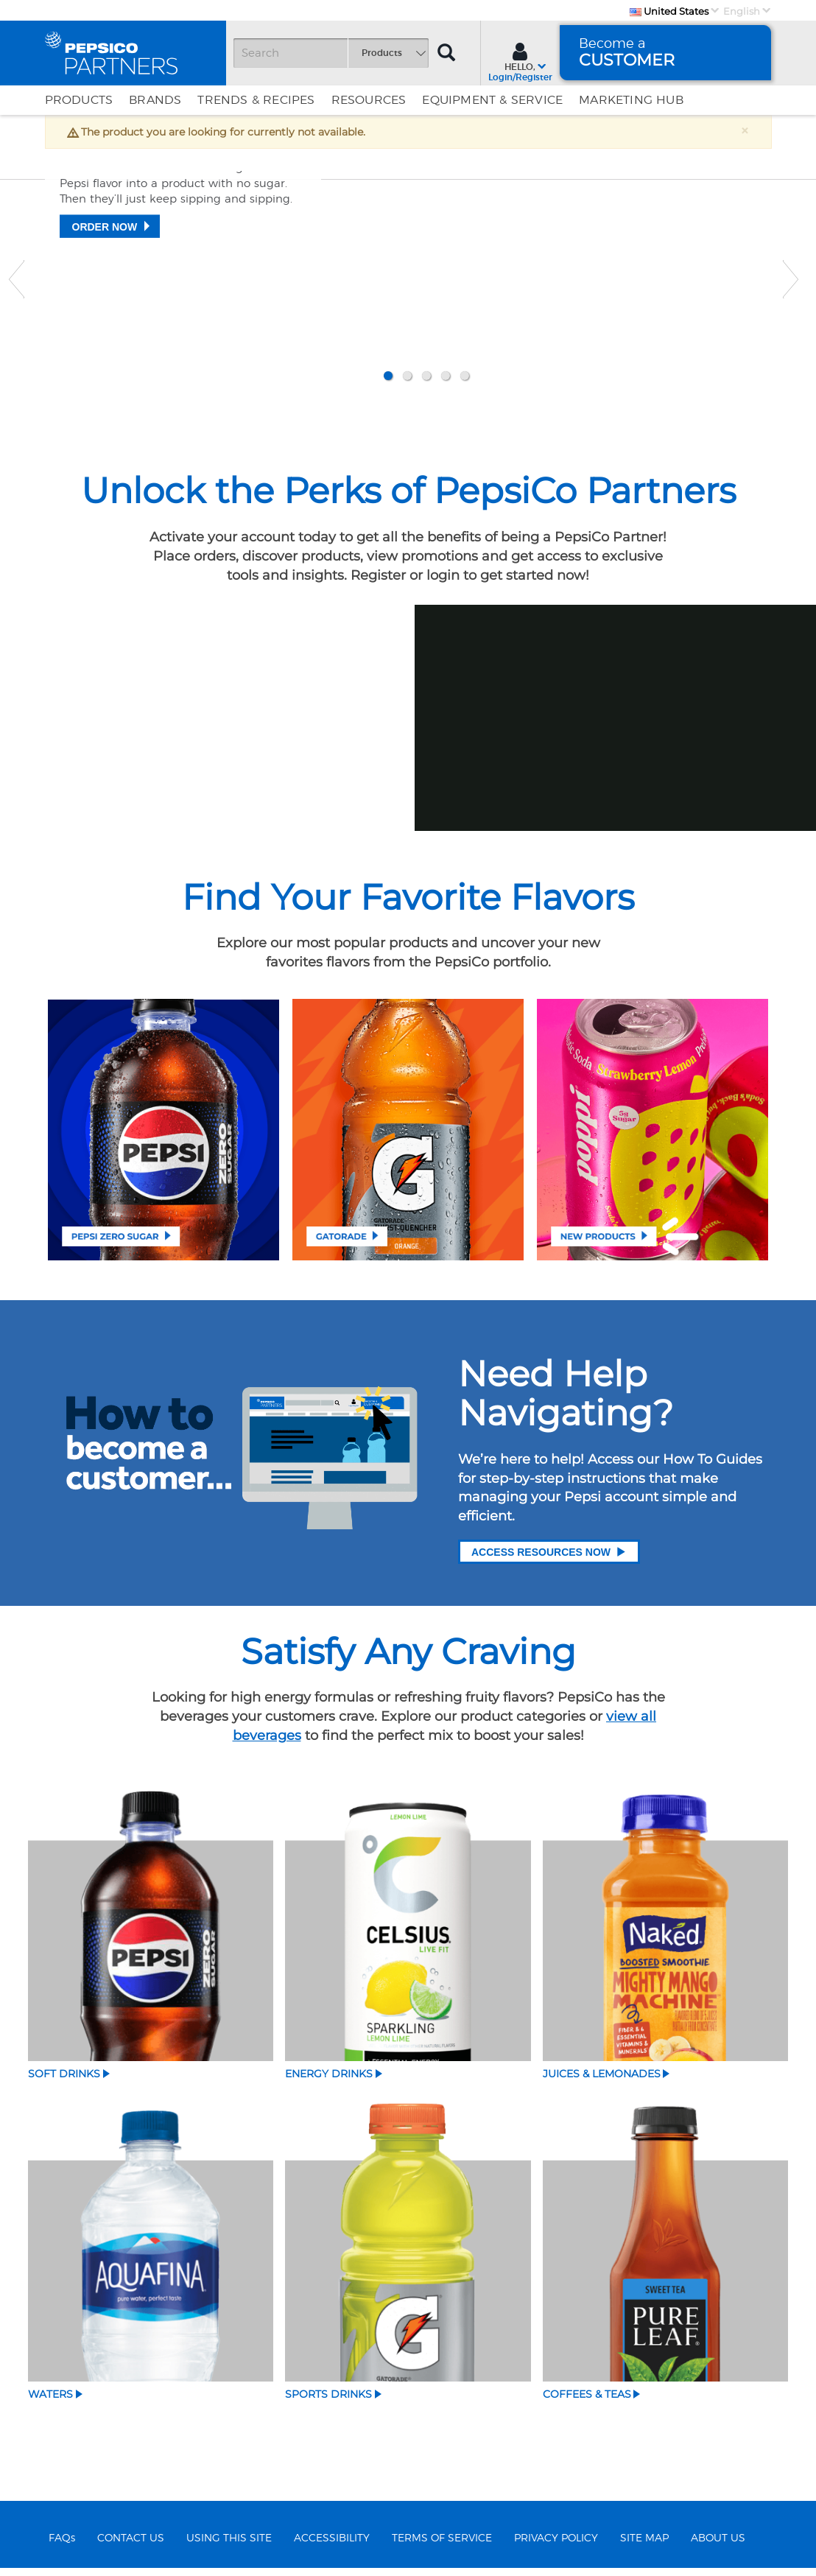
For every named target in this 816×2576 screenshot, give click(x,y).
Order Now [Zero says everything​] (105, 328)
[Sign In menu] (520, 60)
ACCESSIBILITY (332, 2546)
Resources (369, 100)
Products (79, 100)
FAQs (62, 2546)
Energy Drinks (329, 2081)
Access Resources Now (549, 1558)
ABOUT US (718, 2546)
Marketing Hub (631, 100)
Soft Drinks (64, 2081)
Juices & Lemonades (602, 2081)
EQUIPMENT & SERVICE (492, 100)
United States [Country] (669, 11)
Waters (50, 2400)
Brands (155, 100)
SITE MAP (644, 2546)
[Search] (330, 53)
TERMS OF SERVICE (442, 2546)
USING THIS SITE (229, 2546)
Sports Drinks (328, 2400)
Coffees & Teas (587, 2400)
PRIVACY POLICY (556, 2546)
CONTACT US (130, 2546)
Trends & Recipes (255, 100)
